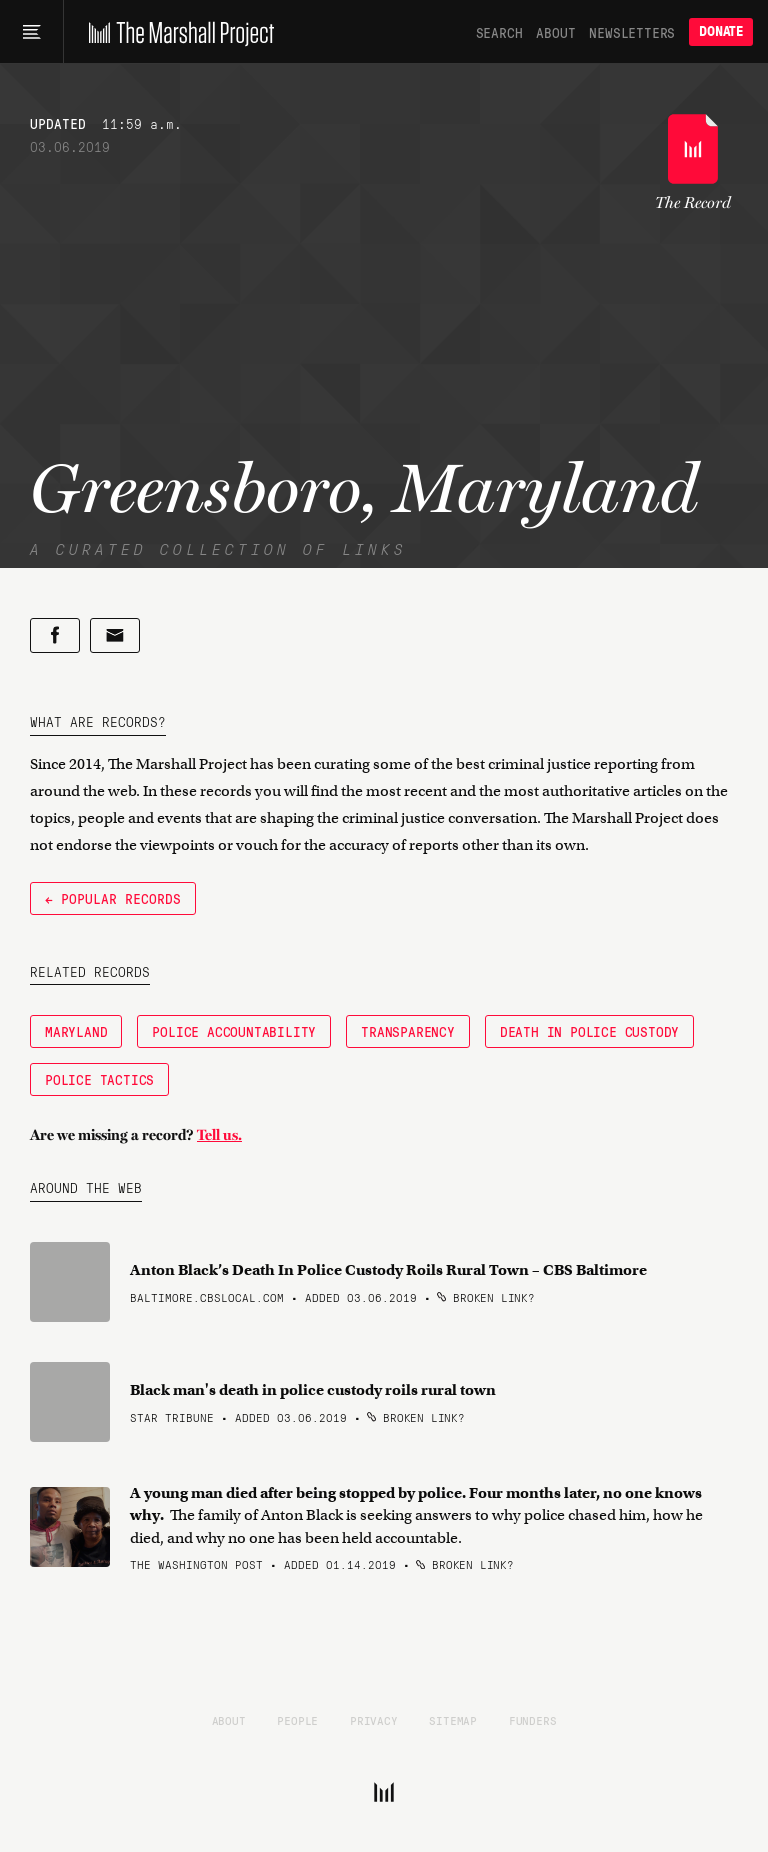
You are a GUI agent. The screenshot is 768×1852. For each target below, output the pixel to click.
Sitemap (453, 1720)
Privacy (374, 1720)
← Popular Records (113, 898)
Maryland (76, 1031)
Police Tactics (99, 1079)
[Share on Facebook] (55, 635)
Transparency (408, 1031)
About (555, 32)
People (297, 1720)
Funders (533, 1720)
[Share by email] (115, 635)
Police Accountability (234, 1031)
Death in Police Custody (589, 1031)
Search (499, 32)
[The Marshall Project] (176, 32)
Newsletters (632, 32)
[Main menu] (31, 32)
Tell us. (219, 1135)
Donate (721, 31)
